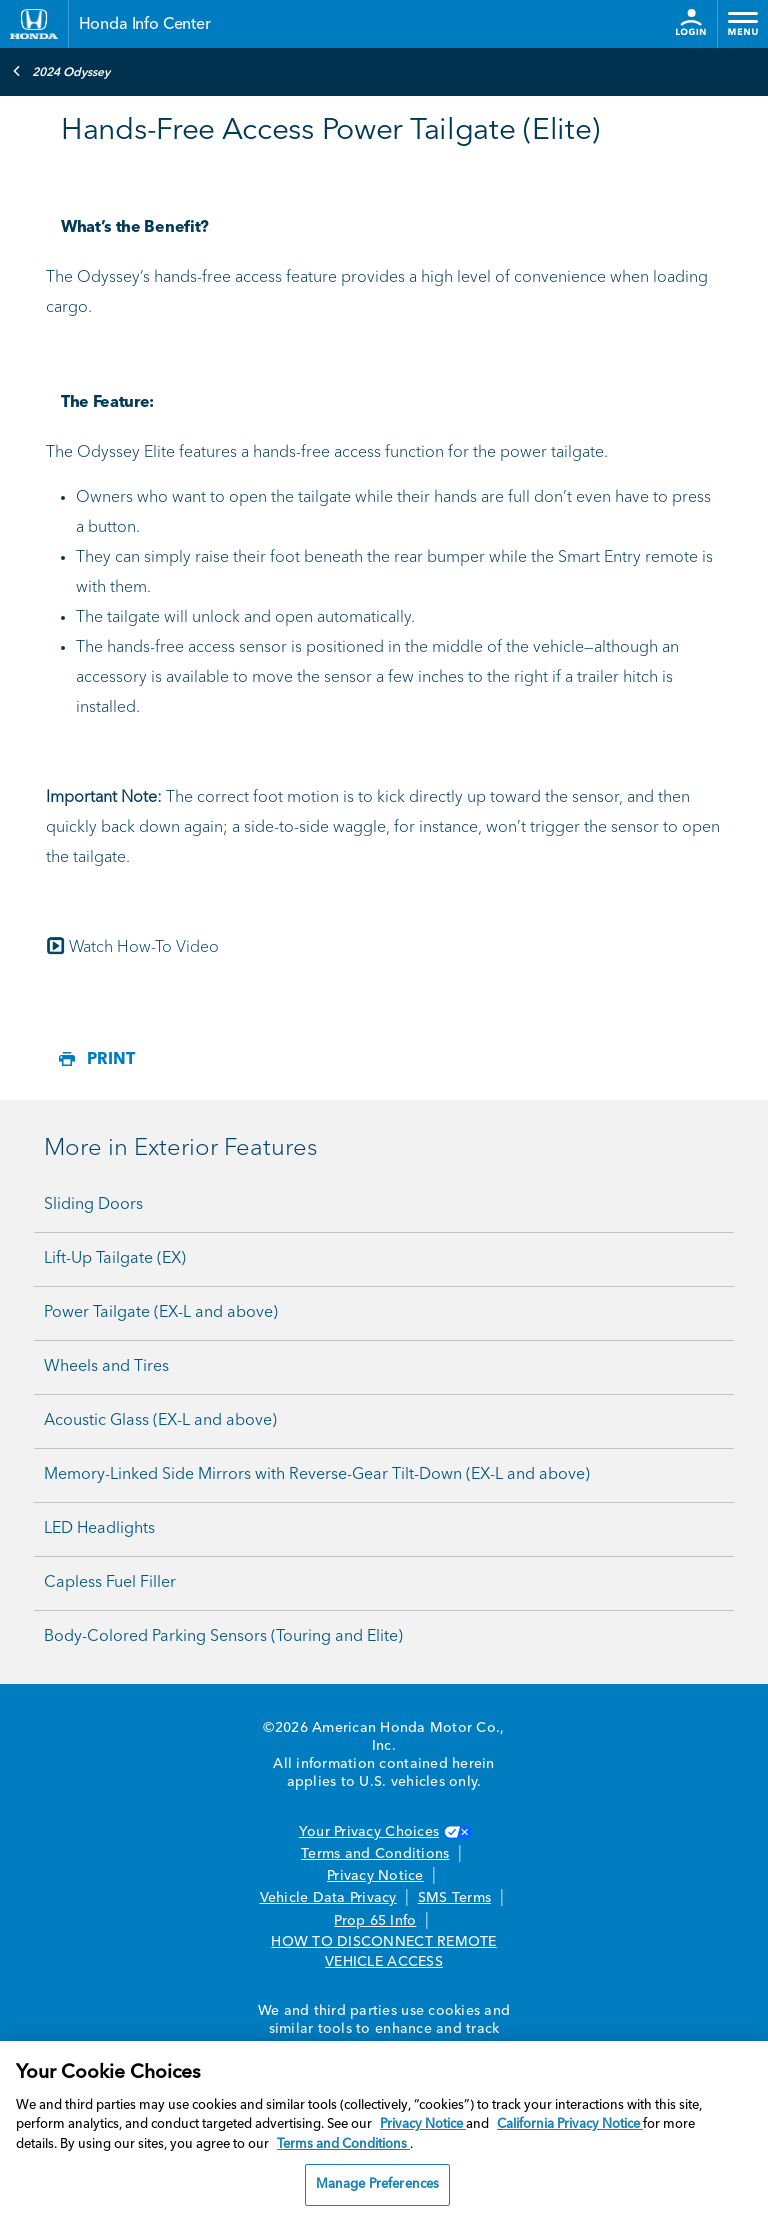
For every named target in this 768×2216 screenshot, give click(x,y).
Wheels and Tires (106, 1367)
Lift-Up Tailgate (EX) (115, 1259)
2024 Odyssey (61, 71)
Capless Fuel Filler (110, 1583)
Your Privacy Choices (384, 1832)
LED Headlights (99, 1529)
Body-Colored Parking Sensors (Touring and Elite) (223, 1637)
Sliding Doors (93, 1205)
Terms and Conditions (375, 1854)
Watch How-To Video (144, 948)
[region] (384, 2128)
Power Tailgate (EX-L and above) (161, 1313)
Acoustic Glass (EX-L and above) (160, 1421)
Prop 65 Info (375, 1921)
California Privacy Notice (570, 2124)
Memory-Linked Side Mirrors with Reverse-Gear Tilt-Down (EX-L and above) (317, 1475)
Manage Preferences (377, 2184)
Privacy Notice (375, 1876)
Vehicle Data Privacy (328, 1898)
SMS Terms (454, 1898)
